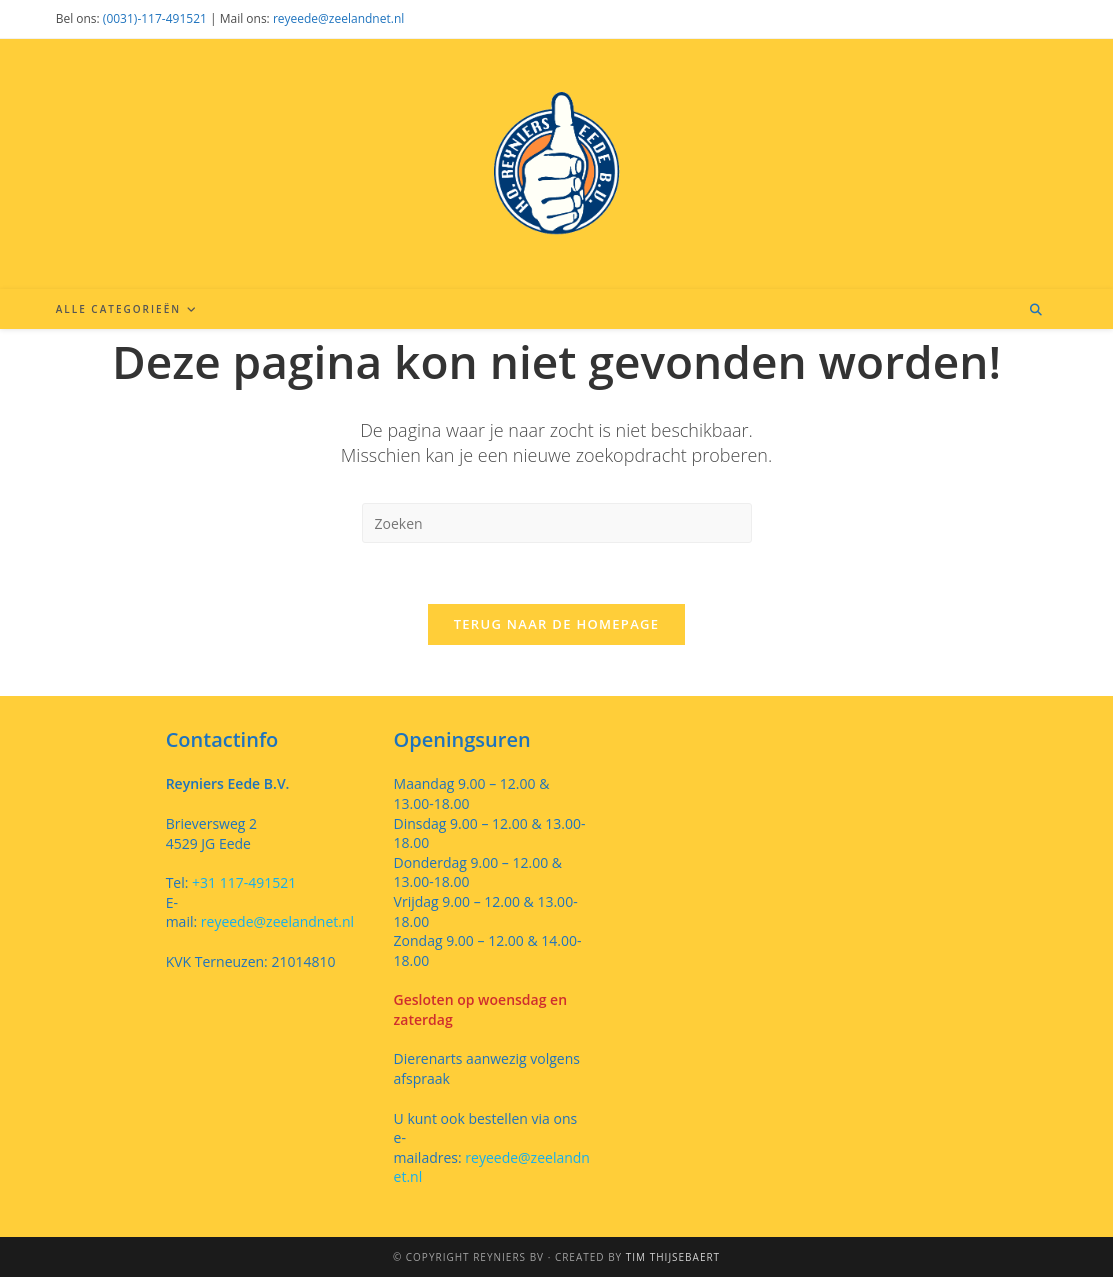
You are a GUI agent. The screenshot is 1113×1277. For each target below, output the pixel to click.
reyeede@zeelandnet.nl (338, 18)
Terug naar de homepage (557, 624)
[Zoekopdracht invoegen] (557, 523)
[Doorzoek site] (1036, 310)
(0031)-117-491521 (155, 18)
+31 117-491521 (242, 882)
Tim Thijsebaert (673, 1257)
